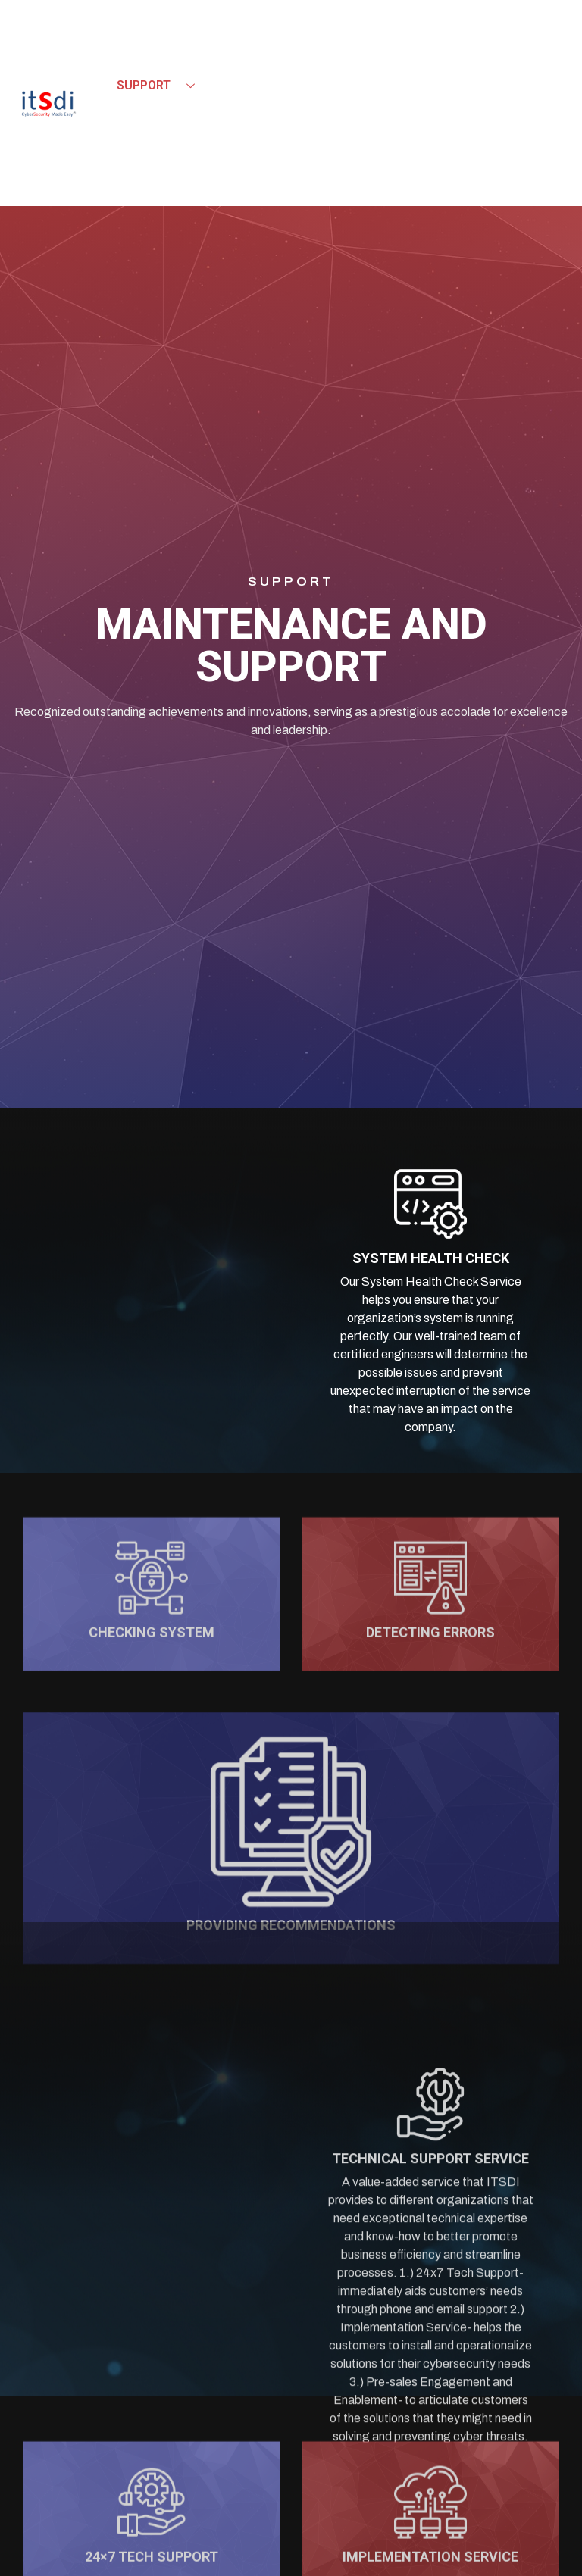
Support (161, 85)
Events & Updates (191, 115)
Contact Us (154, 143)
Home (134, 55)
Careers (314, 115)
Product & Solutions (260, 56)
